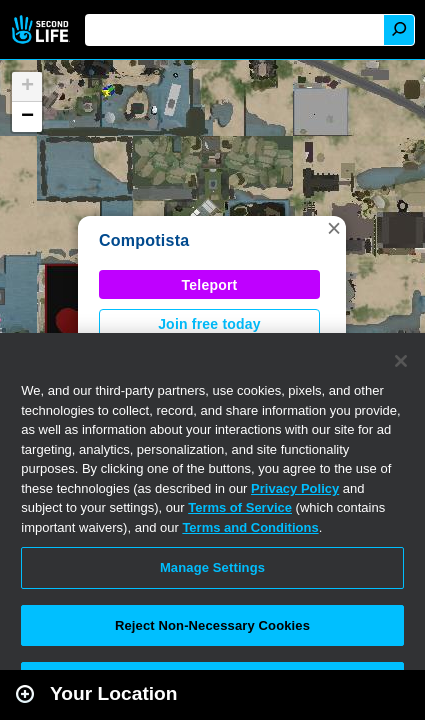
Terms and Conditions (250, 527)
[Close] (401, 361)
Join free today (209, 324)
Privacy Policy (295, 488)
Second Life (42, 29)
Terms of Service (240, 507)
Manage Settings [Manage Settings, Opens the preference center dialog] (212, 567)
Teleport (210, 285)
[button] (334, 228)
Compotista (144, 240)
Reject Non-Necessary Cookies (212, 625)
